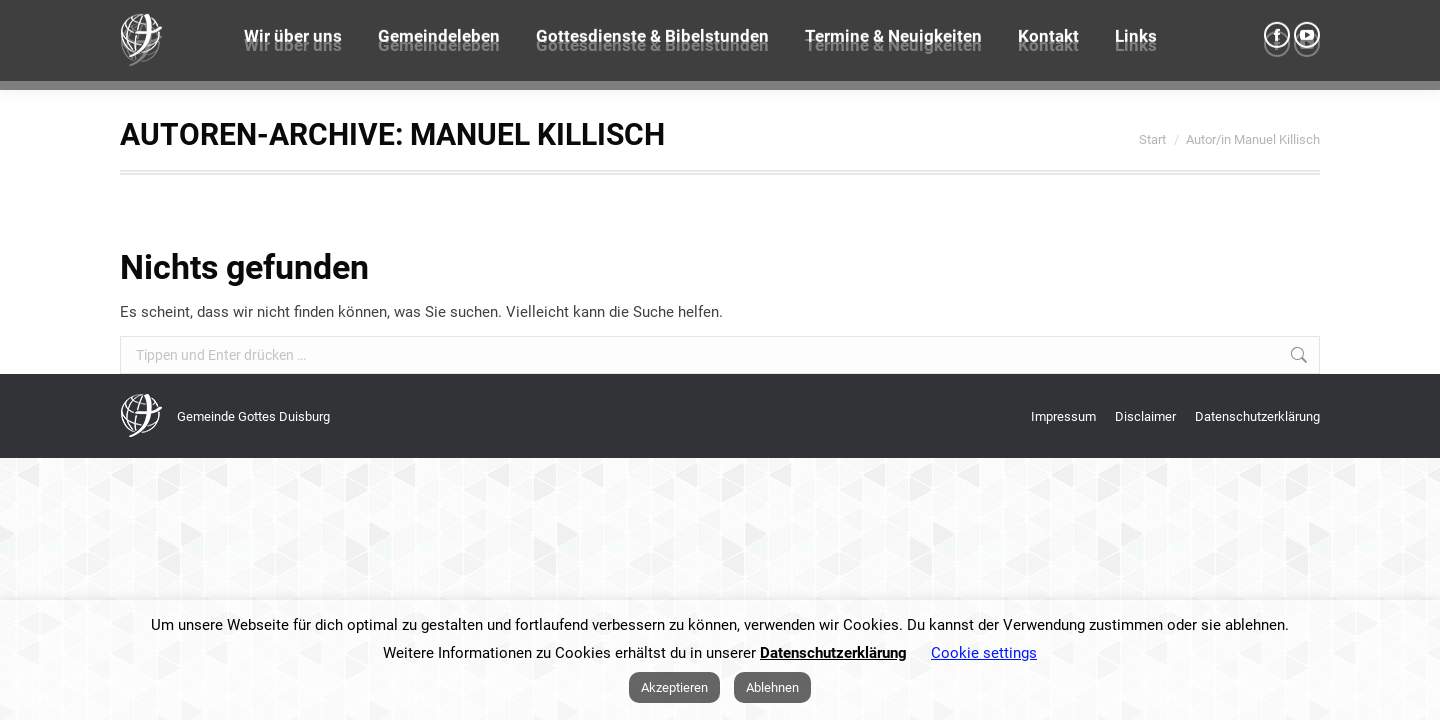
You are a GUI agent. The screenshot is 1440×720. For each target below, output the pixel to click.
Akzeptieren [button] (674, 687)
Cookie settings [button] (984, 653)
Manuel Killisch (537, 134)
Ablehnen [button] (772, 687)
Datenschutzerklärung (833, 653)
